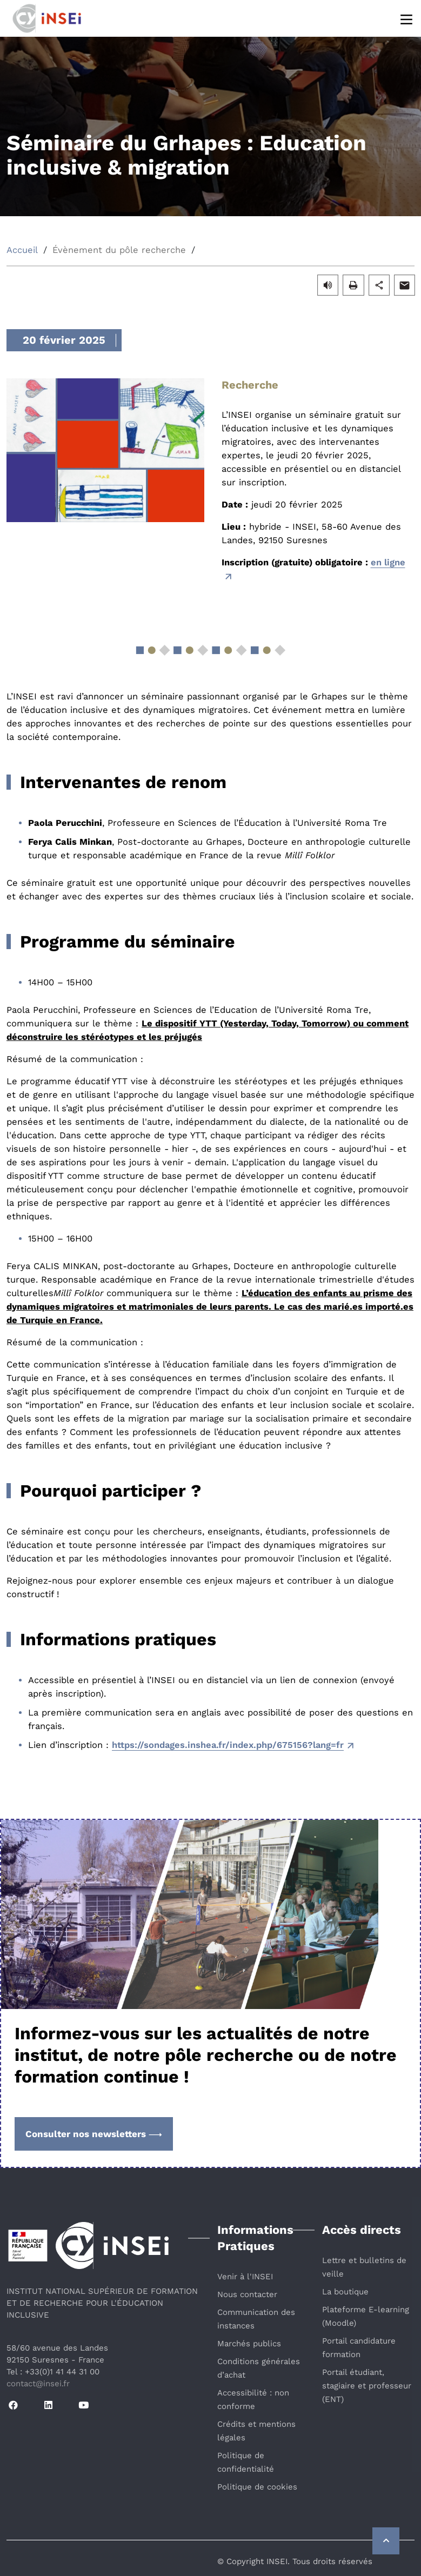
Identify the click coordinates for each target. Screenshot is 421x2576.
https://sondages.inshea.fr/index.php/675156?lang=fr (228, 1745)
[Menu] (407, 18)
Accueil (22, 250)
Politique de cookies (257, 2487)
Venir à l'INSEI (245, 2276)
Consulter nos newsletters (93, 2133)
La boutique (345, 2292)
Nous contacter (247, 2294)
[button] (328, 284)
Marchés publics (249, 2343)
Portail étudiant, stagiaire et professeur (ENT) (366, 2385)
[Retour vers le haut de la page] (385, 2540)
